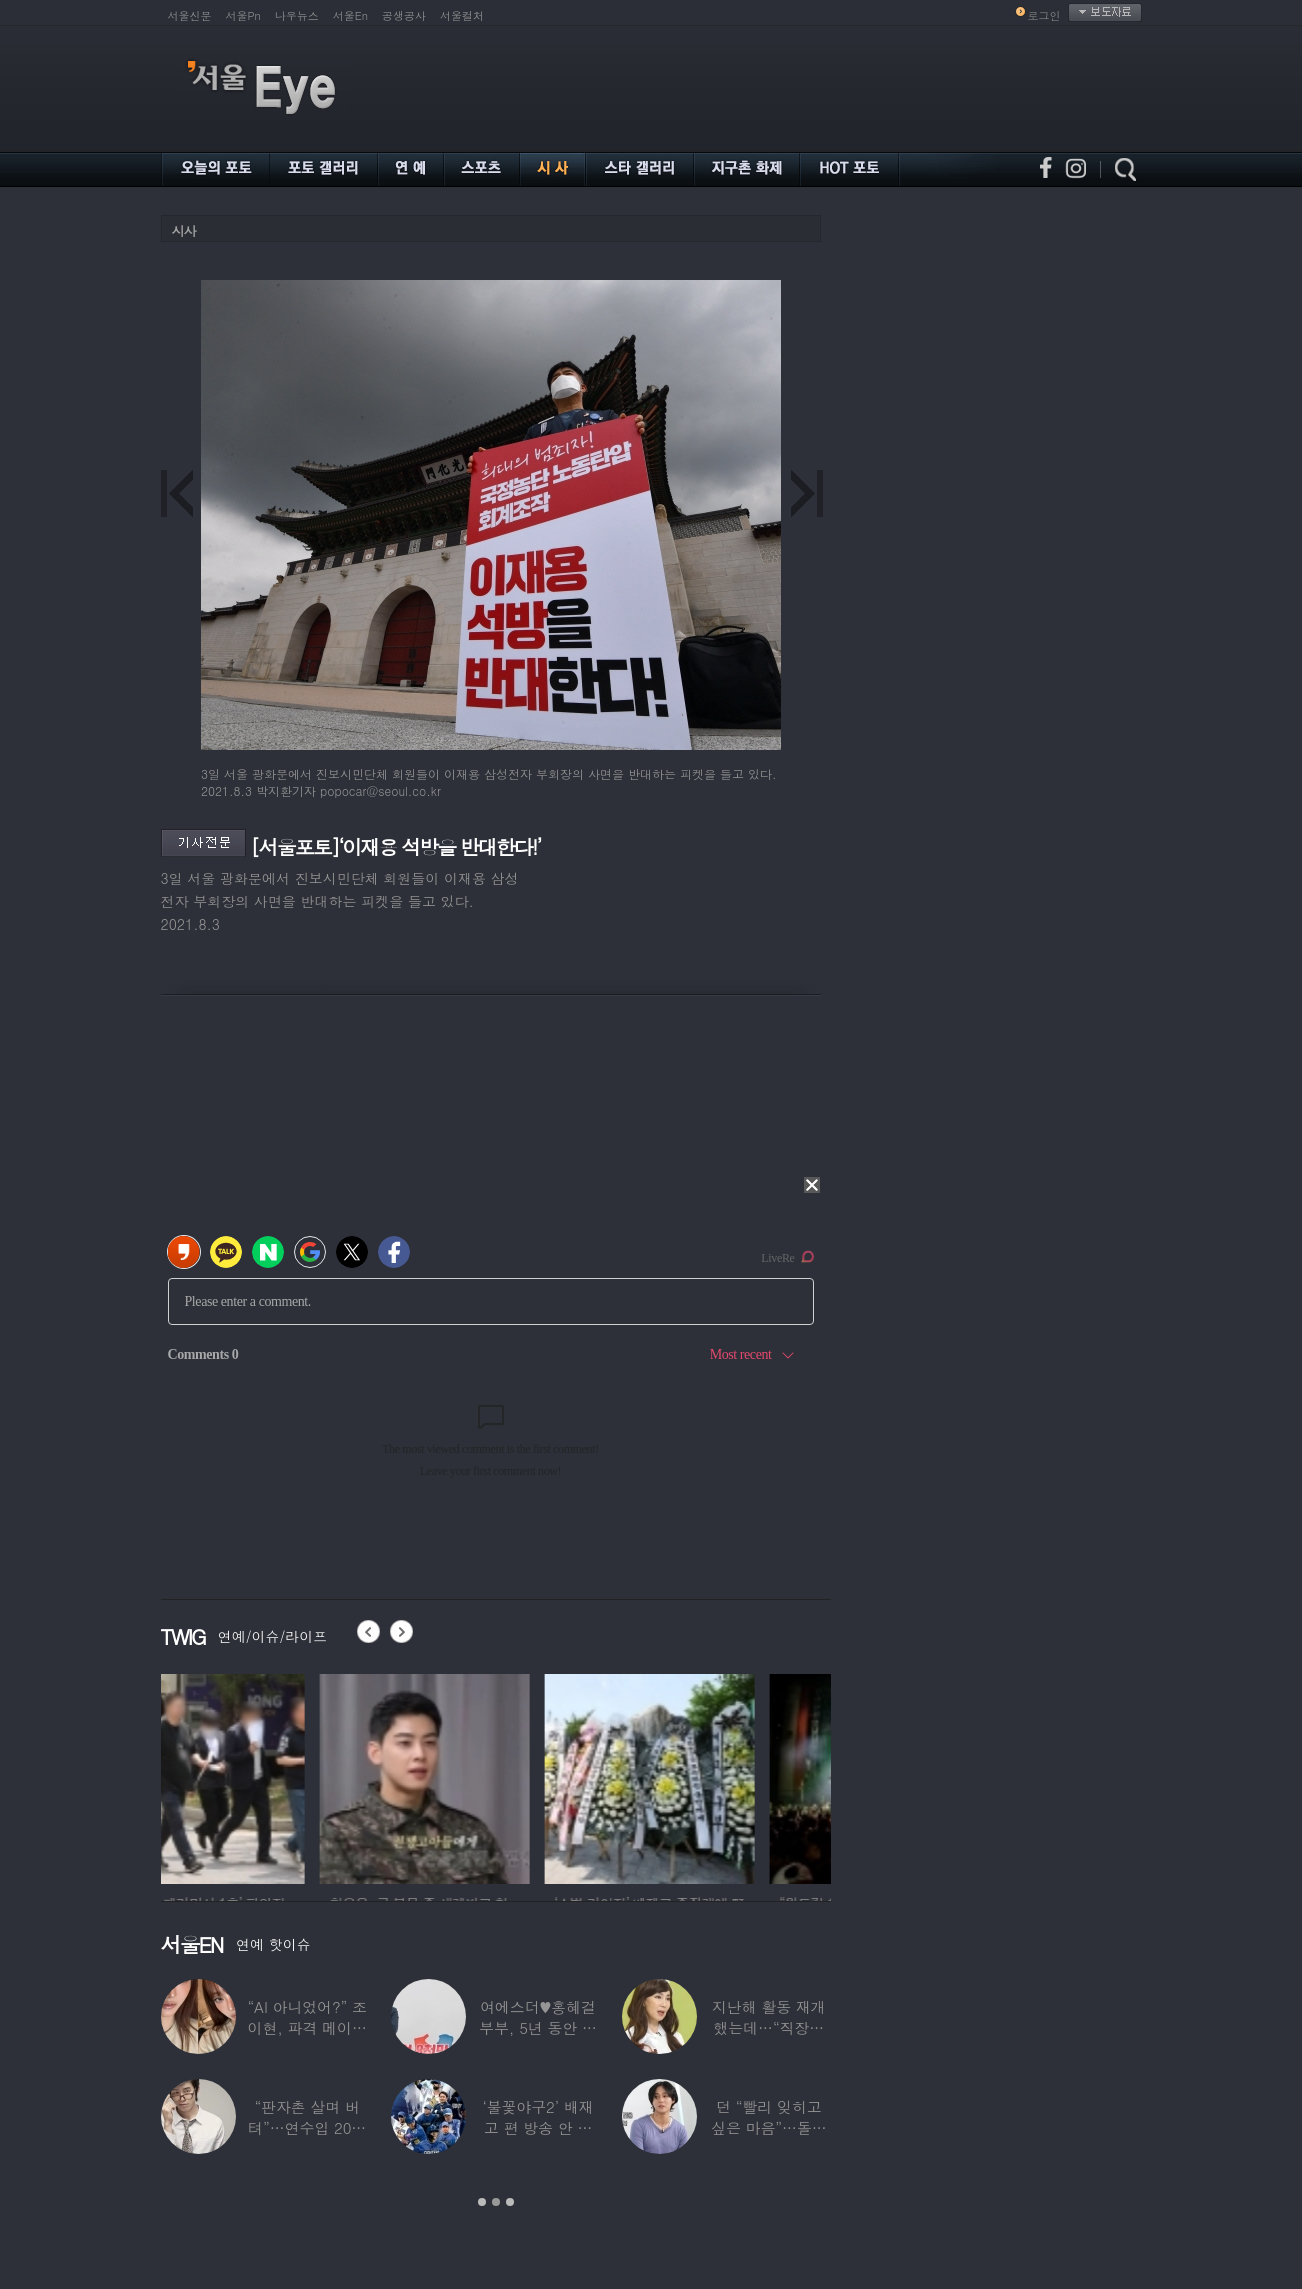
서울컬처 (462, 15)
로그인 (1044, 15)
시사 (184, 230)
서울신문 (190, 15)
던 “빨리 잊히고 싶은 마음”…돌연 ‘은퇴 (769, 2127)
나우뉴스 (297, 15)
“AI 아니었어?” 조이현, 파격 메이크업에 (307, 2027)
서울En (350, 15)
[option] (266, 1776)
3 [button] (510, 2202)
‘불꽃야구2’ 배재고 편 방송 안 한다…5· (537, 2127)
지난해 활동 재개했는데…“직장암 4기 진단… (769, 2027)
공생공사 (404, 15)
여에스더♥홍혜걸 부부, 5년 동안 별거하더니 (538, 2027)
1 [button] (482, 2202)
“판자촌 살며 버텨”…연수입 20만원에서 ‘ (307, 2127)
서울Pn (243, 15)
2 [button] (496, 2202)
